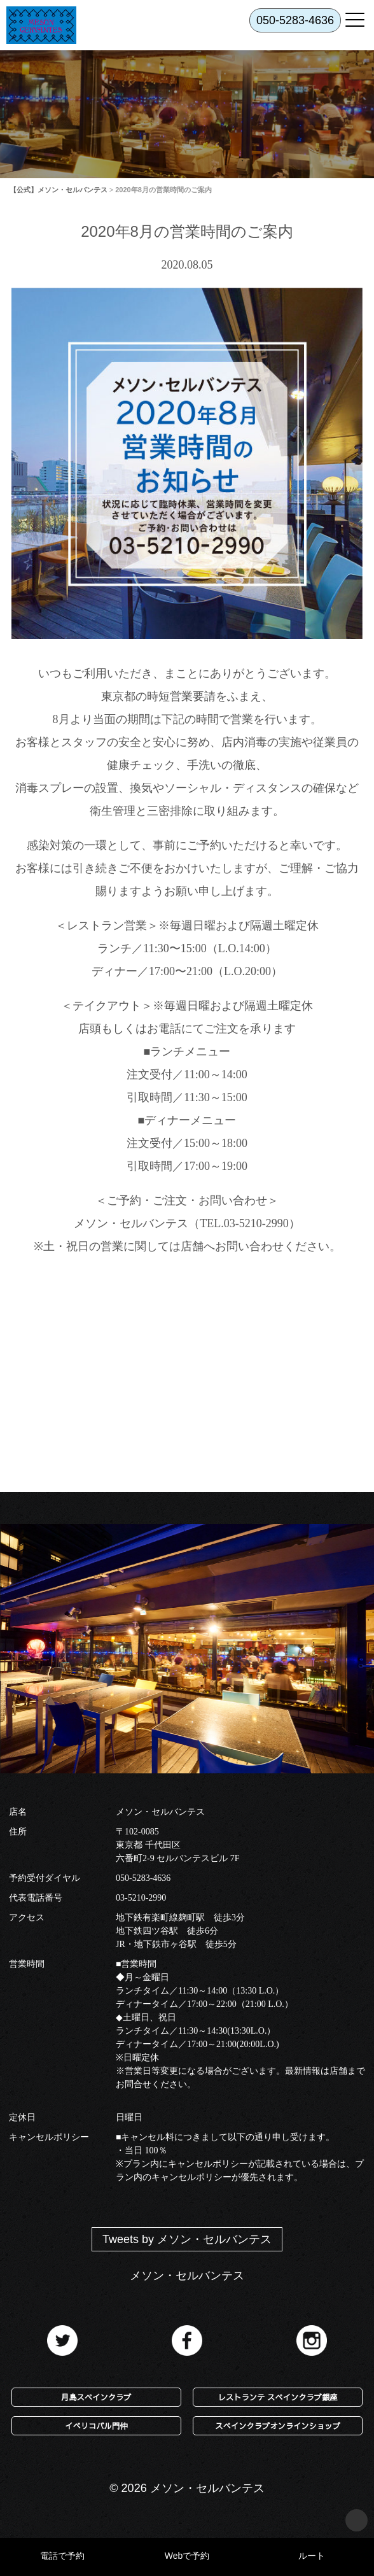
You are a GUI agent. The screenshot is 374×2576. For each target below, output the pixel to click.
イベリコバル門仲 (96, 2425)
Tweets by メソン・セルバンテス (187, 2239)
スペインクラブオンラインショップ (277, 2425)
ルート (311, 2556)
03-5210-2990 (141, 1898)
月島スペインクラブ (96, 2396)
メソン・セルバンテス (187, 2275)
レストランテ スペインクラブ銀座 (278, 2396)
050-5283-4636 (143, 1878)
